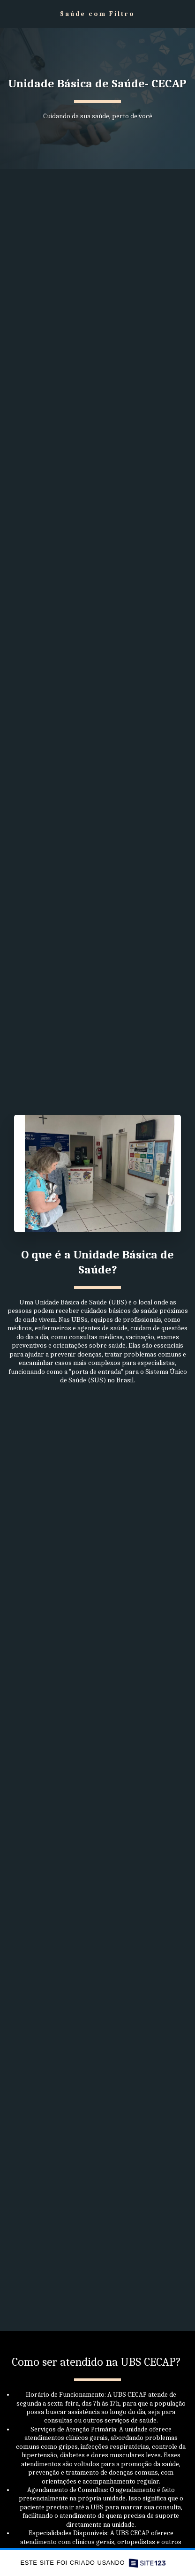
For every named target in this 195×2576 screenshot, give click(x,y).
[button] (10, 13)
